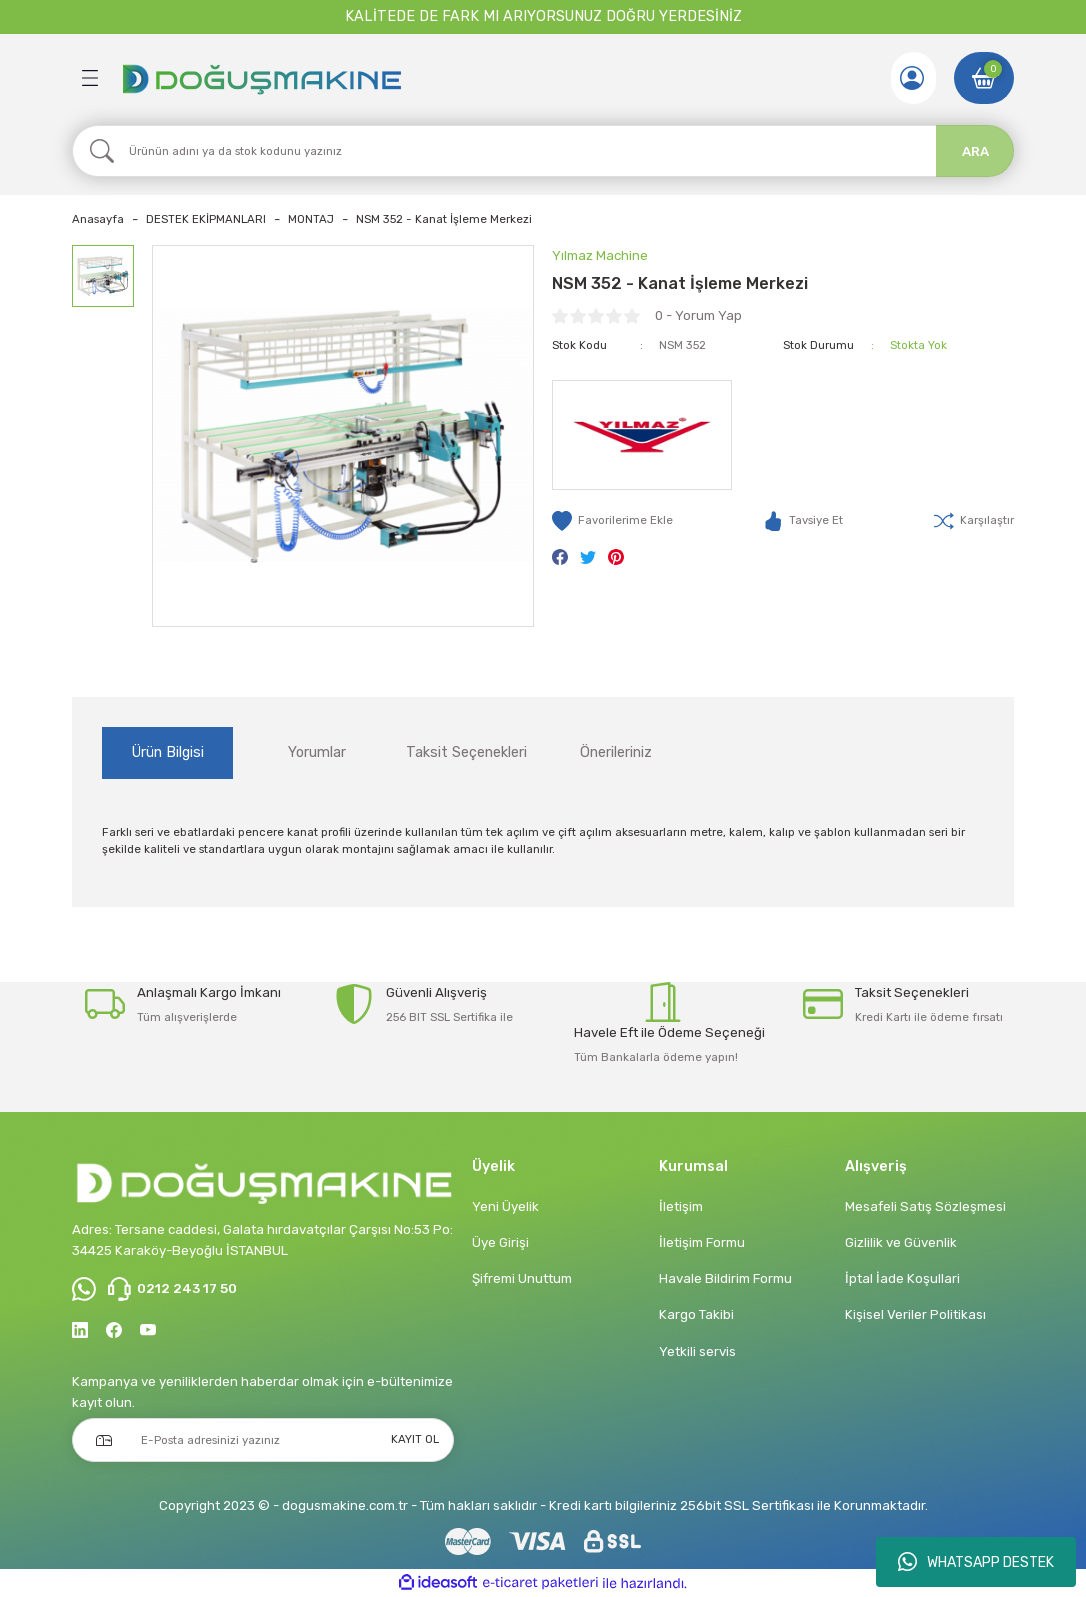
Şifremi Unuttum (522, 1278)
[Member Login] (912, 78)
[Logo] (261, 78)
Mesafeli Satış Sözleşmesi (925, 1206)
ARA (975, 151)
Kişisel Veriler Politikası (915, 1314)
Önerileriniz (616, 752)
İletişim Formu (702, 1242)
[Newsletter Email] (263, 1440)
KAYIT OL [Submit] (415, 1439)
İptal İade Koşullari (902, 1278)
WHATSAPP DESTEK (976, 1562)
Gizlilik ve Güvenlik (901, 1242)
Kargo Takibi (696, 1314)
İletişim (681, 1206)
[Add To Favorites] (612, 521)
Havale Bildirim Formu (725, 1278)
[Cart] (984, 78)
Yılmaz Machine (600, 255)
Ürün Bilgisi (168, 752)
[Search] (543, 151)
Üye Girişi (500, 1242)
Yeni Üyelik (505, 1206)
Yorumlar (317, 752)
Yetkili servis (697, 1351)
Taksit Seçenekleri (466, 752)
